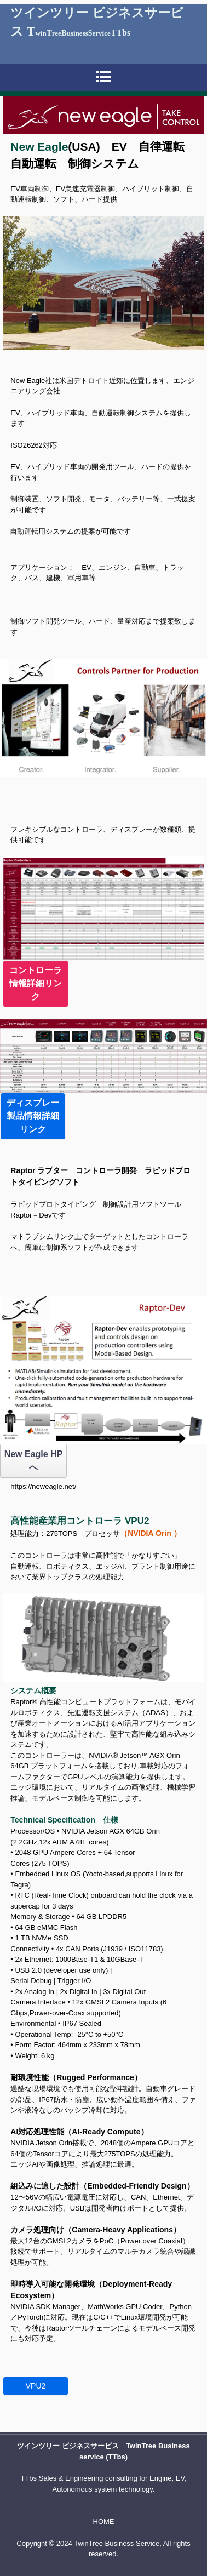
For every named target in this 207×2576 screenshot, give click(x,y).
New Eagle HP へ (33, 1460)
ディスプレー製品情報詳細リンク (33, 1116)
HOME (103, 2521)
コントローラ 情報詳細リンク (38, 983)
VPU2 (40, 2385)
